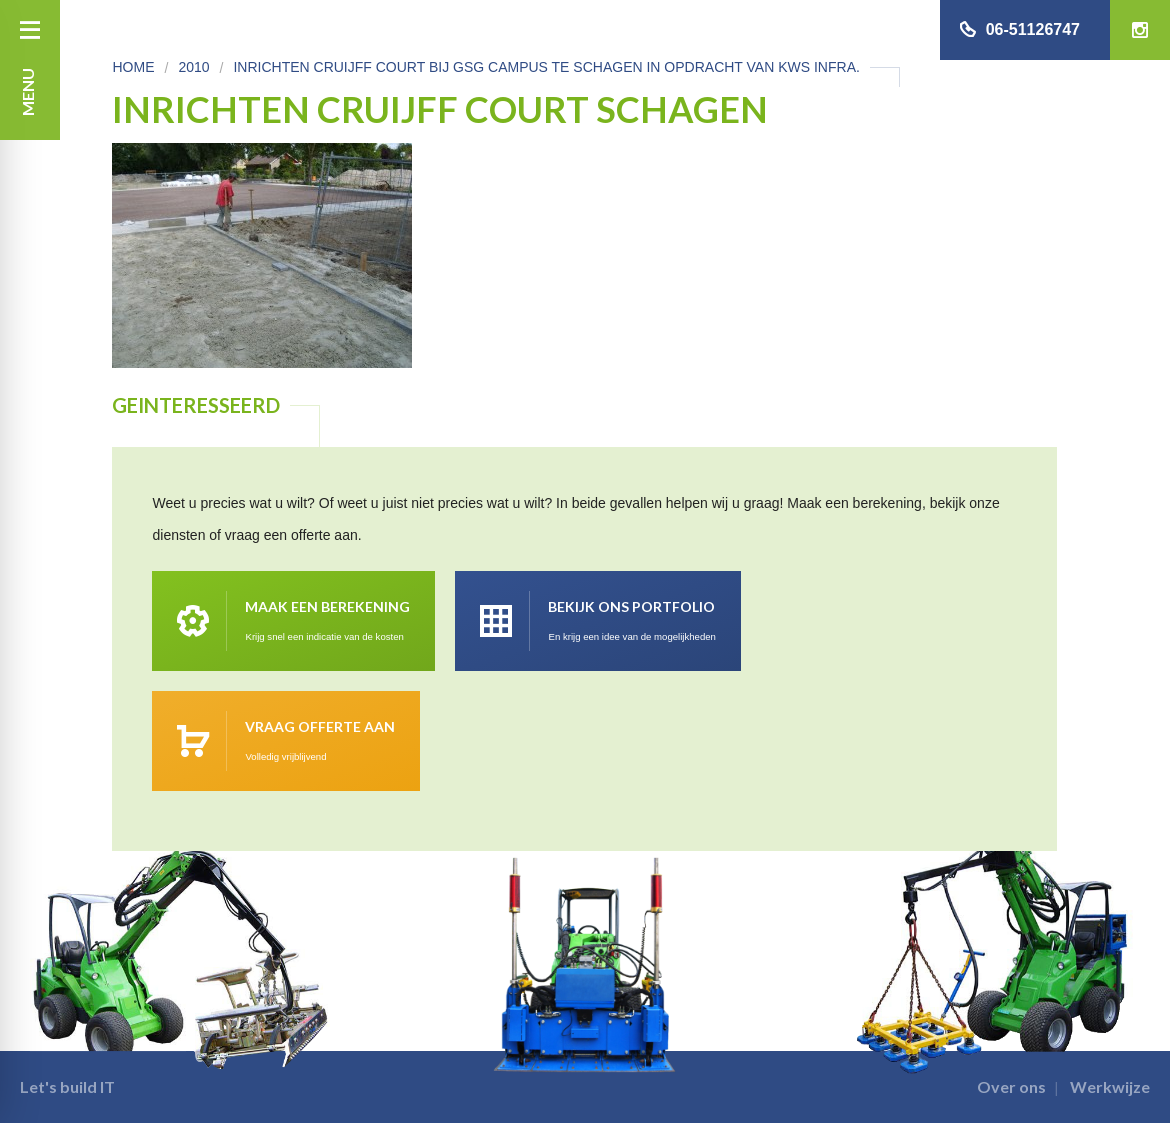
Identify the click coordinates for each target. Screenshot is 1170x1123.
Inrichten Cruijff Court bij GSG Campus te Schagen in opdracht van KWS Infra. (546, 67)
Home (133, 67)
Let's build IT (67, 1086)
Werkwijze (1110, 1086)
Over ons (1011, 1086)
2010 (193, 67)
